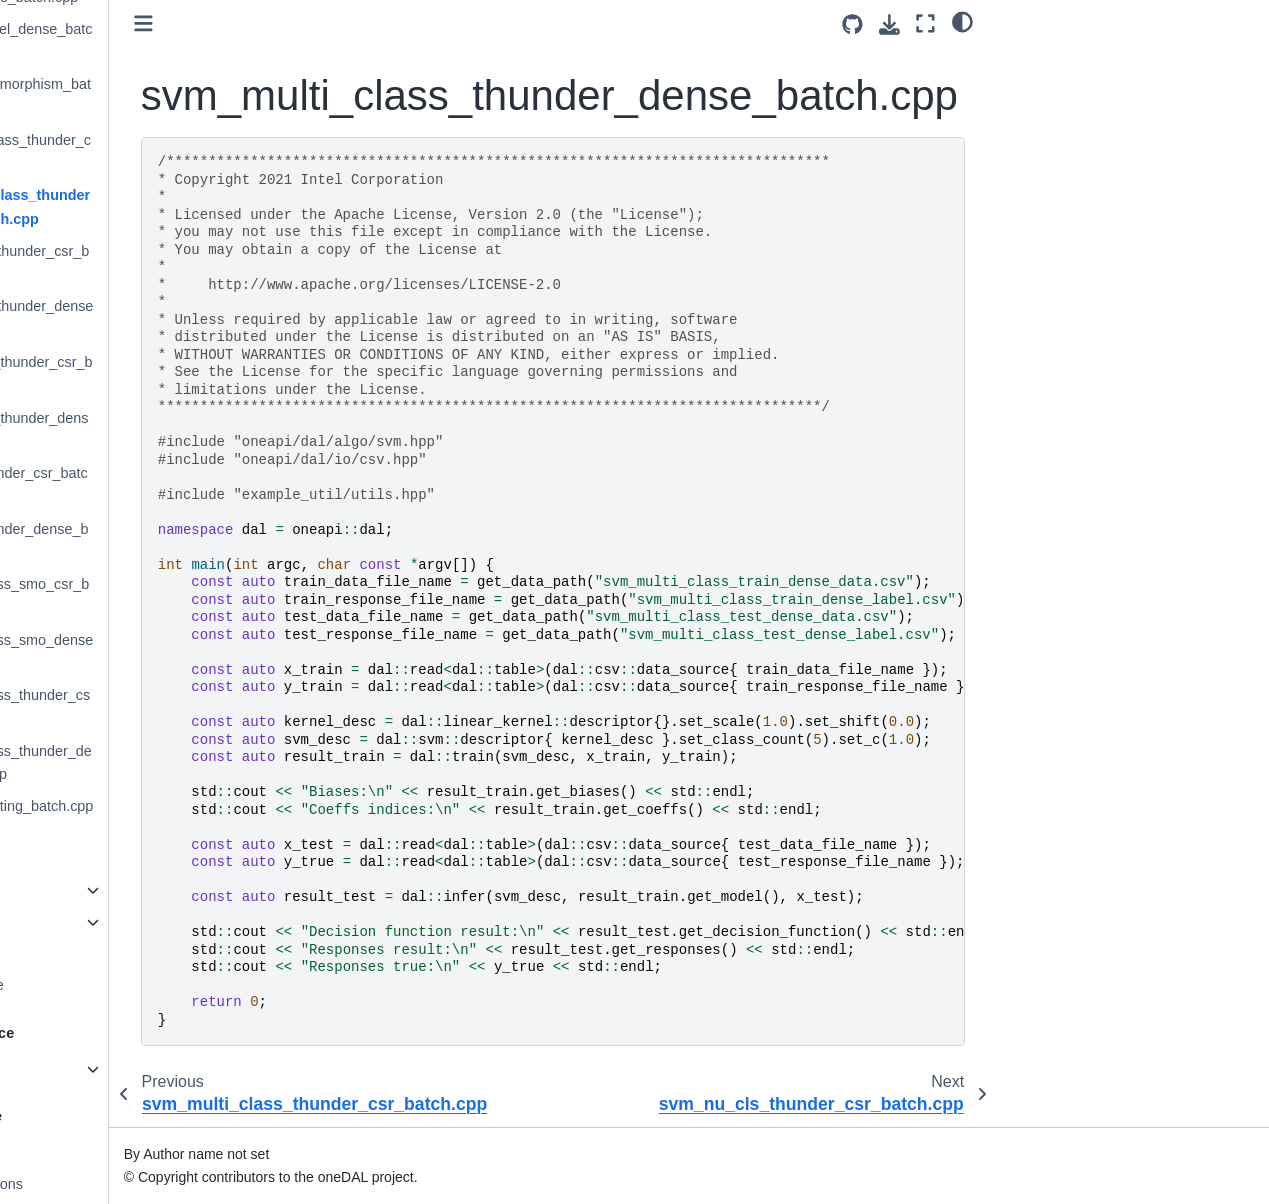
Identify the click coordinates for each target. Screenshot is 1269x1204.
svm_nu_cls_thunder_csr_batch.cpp (146, 263)
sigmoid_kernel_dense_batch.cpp (147, 41)
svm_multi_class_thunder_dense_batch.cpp (146, 207)
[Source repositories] (852, 24)
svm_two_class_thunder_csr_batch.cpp (146, 707)
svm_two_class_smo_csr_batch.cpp (146, 596)
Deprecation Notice (87, 985)
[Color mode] (962, 21)
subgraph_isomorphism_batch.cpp (147, 96)
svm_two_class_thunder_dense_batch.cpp (147, 763)
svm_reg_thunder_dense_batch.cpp (145, 541)
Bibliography (65, 953)
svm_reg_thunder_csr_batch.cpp (145, 485)
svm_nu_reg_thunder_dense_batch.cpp (145, 430)
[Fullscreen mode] (925, 23)
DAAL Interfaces (78, 922)
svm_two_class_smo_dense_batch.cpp (148, 652)
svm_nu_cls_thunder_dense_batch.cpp (148, 318)
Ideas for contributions (97, 1184)
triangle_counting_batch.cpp (148, 806)
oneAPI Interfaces (83, 890)
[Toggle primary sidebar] (288, 23)
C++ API (53, 1069)
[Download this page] (889, 24)
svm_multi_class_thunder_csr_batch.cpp (147, 152)
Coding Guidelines (85, 1152)
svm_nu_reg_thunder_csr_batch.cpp (147, 374)
